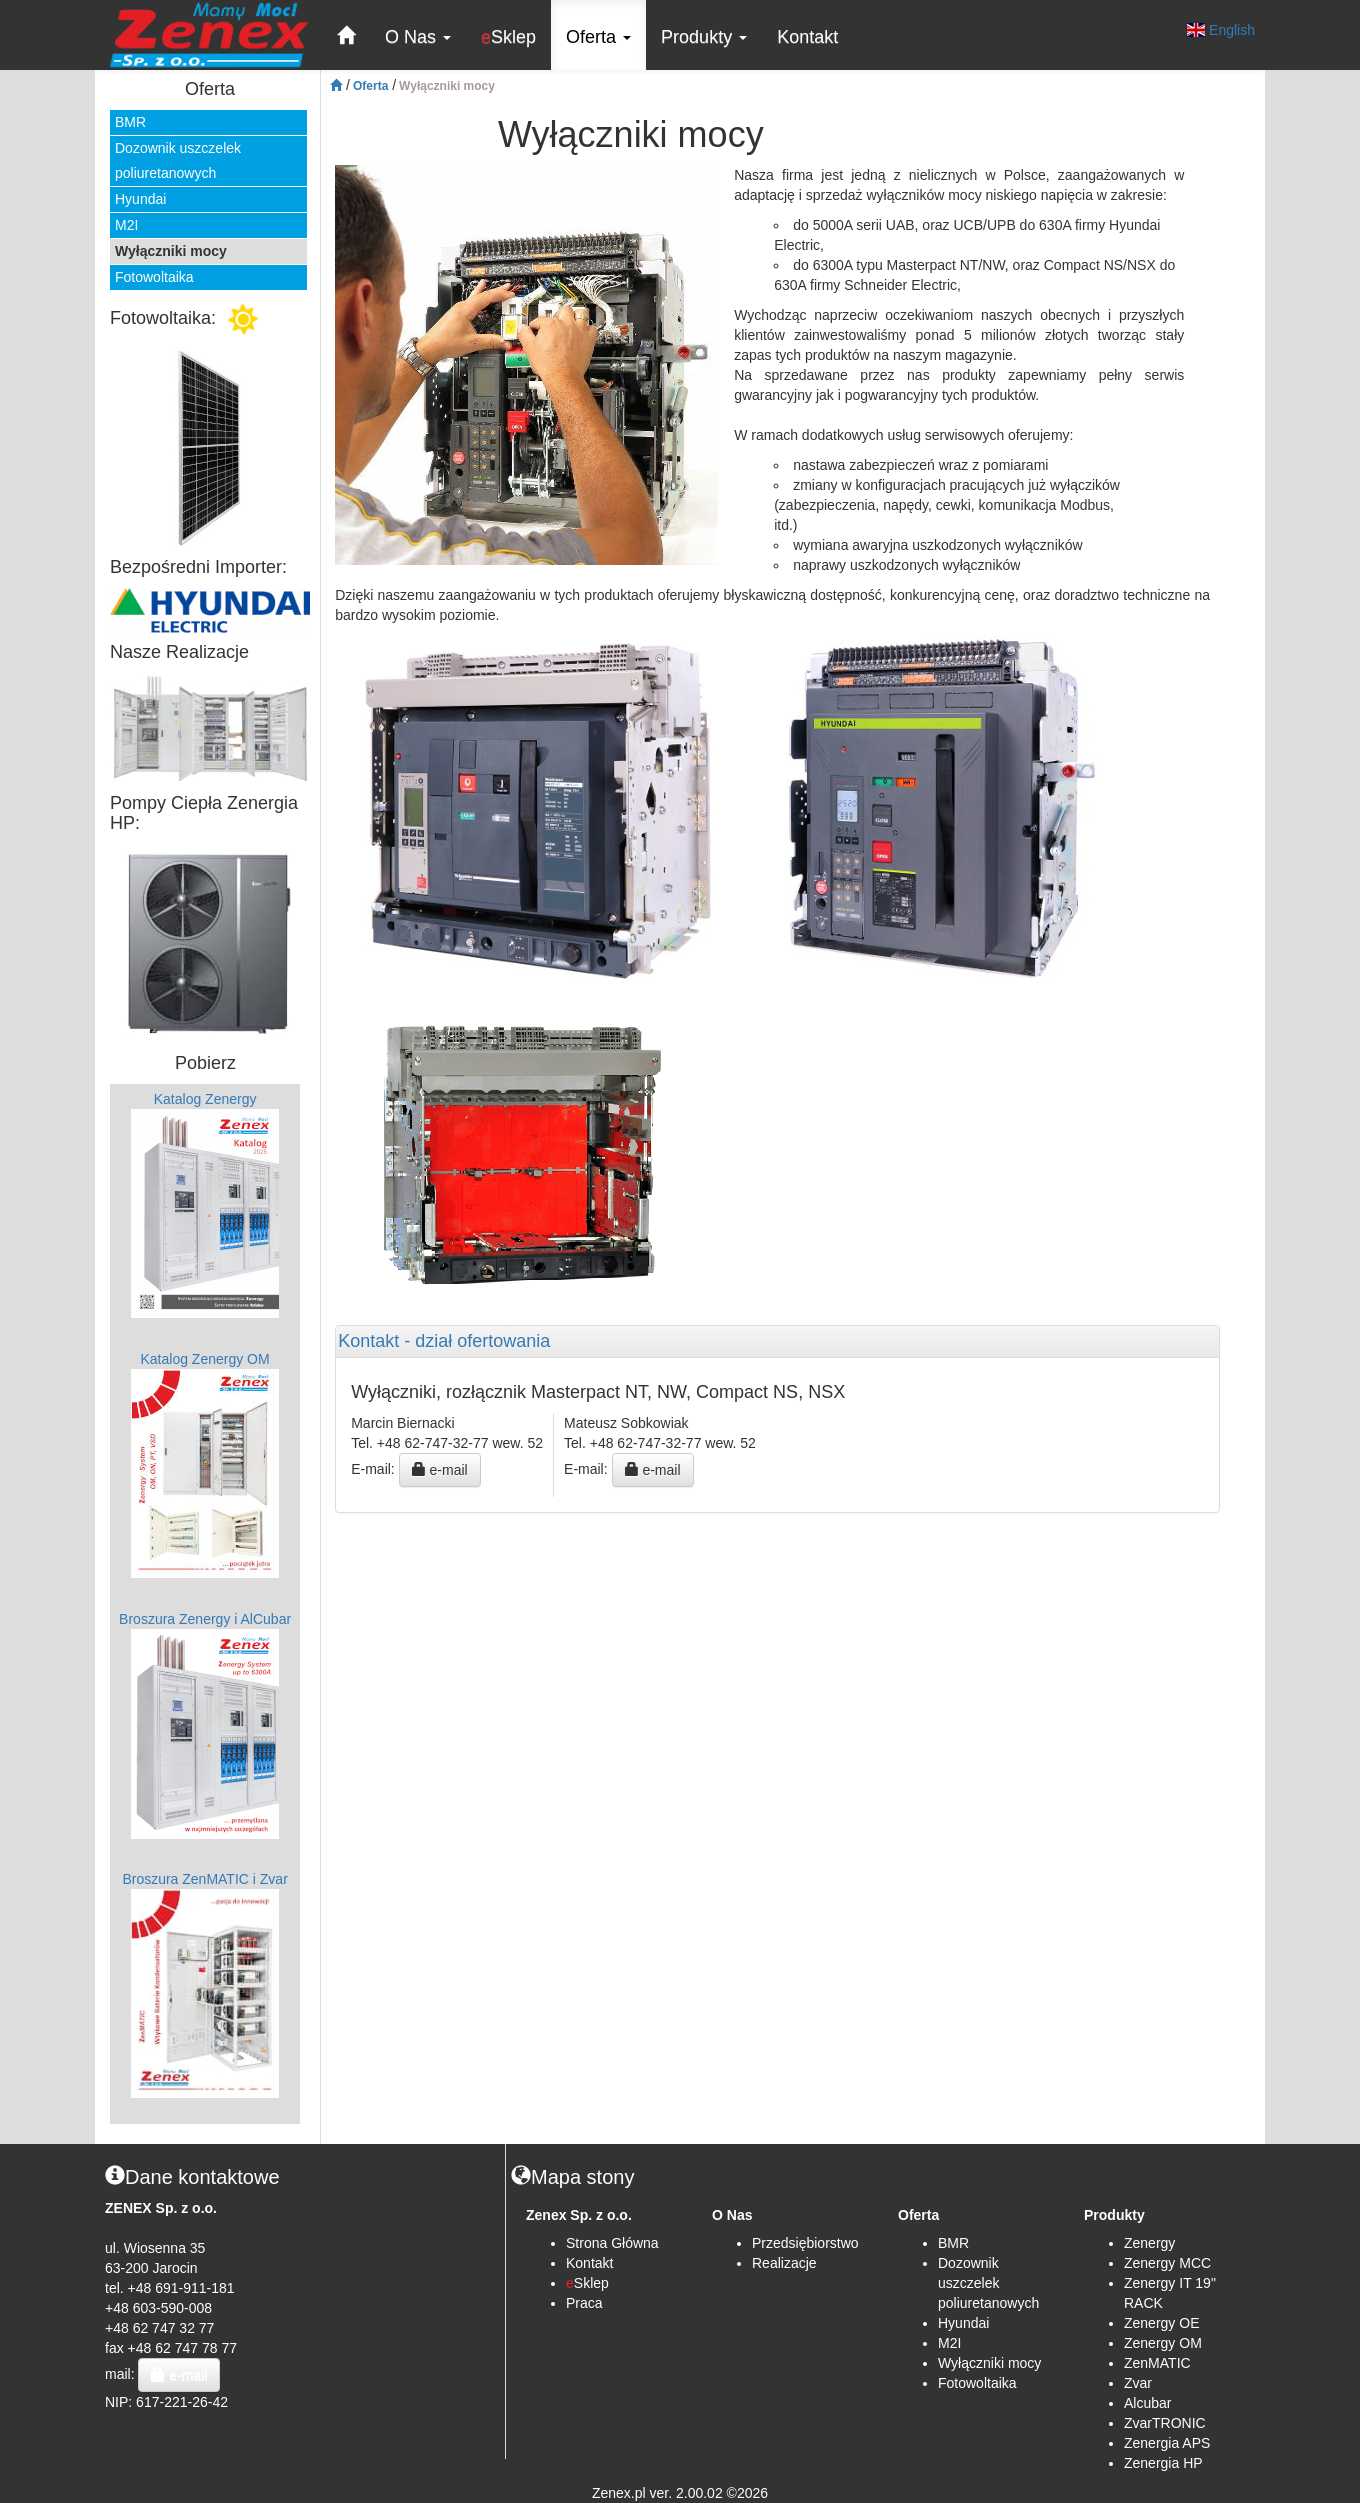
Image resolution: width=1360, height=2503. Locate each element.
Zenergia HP (1163, 2463)
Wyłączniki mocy (171, 251)
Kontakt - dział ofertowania (444, 1341)
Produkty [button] (704, 37)
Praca (584, 2303)
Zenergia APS (1167, 2443)
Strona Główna (612, 2243)
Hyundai (140, 199)
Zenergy (1149, 2243)
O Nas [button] (418, 37)
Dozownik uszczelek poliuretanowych (178, 160)
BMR (130, 122)
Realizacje (784, 2263)
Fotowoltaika (154, 277)
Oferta (370, 86)
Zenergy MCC (1167, 2263)
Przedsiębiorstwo (805, 2243)
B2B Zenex (144, 2134)
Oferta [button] (598, 37)
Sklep (508, 37)
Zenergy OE (1161, 2323)
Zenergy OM (1163, 2343)
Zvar (1138, 2383)
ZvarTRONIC (1165, 2423)
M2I (126, 225)
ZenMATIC (1157, 2363)
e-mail (440, 1470)
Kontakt (807, 37)
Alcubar (1147, 2403)
